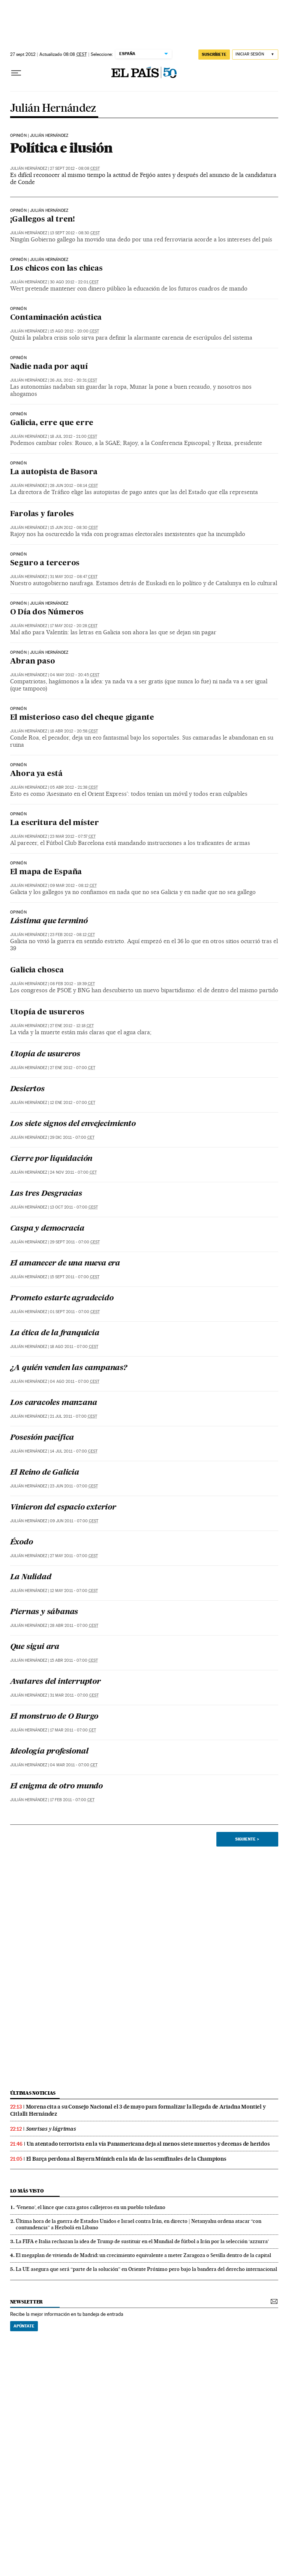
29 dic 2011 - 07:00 (72, 1137)
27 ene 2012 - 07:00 (72, 1067)
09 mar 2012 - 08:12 (73, 885)
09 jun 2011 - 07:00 (74, 1521)
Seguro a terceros (45, 563)
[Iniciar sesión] (255, 54)
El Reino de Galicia (44, 1473)
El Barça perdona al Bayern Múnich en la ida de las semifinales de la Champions (126, 2158)
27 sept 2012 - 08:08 (75, 168)
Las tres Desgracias (46, 1194)
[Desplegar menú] (16, 73)
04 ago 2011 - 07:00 (74, 1381)
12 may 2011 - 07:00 (74, 1590)
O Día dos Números (47, 612)
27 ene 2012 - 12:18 (72, 1025)
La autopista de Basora (54, 472)
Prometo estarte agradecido (62, 1298)
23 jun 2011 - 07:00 (74, 1486)
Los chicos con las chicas (56, 269)
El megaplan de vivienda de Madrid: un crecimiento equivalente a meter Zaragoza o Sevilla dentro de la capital (143, 2255)
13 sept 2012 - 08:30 (75, 233)
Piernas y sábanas (44, 1612)
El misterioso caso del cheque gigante (82, 718)
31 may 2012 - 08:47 (74, 576)
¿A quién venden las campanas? (68, 1368)
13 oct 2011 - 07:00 (74, 1207)
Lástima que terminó (49, 921)
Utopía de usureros (47, 1012)
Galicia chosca (37, 970)
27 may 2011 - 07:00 (74, 1555)
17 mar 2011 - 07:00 (73, 1730)
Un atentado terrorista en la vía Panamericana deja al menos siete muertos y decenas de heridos (148, 2143)
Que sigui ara (34, 1647)
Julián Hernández (53, 108)
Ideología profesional (49, 1751)
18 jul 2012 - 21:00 (73, 436)
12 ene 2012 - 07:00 (72, 1102)
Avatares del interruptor (55, 1682)
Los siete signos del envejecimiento (73, 1124)
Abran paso (32, 661)
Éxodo (21, 1542)
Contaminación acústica (56, 318)
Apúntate (24, 2326)
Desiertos (27, 1089)
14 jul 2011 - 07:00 (74, 1451)
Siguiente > (247, 1839)
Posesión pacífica (42, 1438)
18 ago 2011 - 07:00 (74, 1346)
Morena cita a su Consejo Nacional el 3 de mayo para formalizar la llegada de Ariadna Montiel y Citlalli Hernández (138, 2110)
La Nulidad (30, 1577)
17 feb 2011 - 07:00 (72, 1799)
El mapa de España (46, 872)
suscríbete (214, 54)
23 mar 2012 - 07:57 (73, 836)
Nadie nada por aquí (49, 367)
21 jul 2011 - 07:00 (73, 1416)
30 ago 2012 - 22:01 (74, 282)
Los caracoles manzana (53, 1403)
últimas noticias (33, 2093)
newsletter (26, 2302)
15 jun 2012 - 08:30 (74, 527)
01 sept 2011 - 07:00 (75, 1311)
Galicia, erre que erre (52, 423)
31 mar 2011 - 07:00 (74, 1695)
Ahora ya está (36, 774)
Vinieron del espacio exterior (63, 1507)
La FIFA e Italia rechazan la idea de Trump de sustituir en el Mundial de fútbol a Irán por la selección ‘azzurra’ (142, 2241)
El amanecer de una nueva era (65, 1263)
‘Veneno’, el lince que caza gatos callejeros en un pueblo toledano (90, 2207)
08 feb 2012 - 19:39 (72, 983)
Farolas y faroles (42, 514)
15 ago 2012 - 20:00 (74, 331)
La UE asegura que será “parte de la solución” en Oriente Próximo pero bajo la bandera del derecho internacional (146, 2269)
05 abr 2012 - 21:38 (74, 787)
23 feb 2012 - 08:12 (72, 934)
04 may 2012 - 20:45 (74, 674)
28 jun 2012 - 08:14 (74, 485)
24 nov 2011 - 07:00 (73, 1172)
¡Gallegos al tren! (42, 219)
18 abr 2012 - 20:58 (74, 731)
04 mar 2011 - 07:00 (74, 1765)
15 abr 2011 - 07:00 (74, 1660)
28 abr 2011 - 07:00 (74, 1625)
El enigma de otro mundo (56, 1786)
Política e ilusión (61, 147)
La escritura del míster (54, 823)
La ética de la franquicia (54, 1333)
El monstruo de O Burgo (54, 1717)
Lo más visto (27, 2191)
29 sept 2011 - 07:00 (75, 1242)
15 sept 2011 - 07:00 (74, 1277)
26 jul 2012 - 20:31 (73, 380)
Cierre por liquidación (51, 1159)
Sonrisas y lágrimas (51, 2128)
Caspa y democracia (47, 1229)
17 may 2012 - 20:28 (74, 625)
